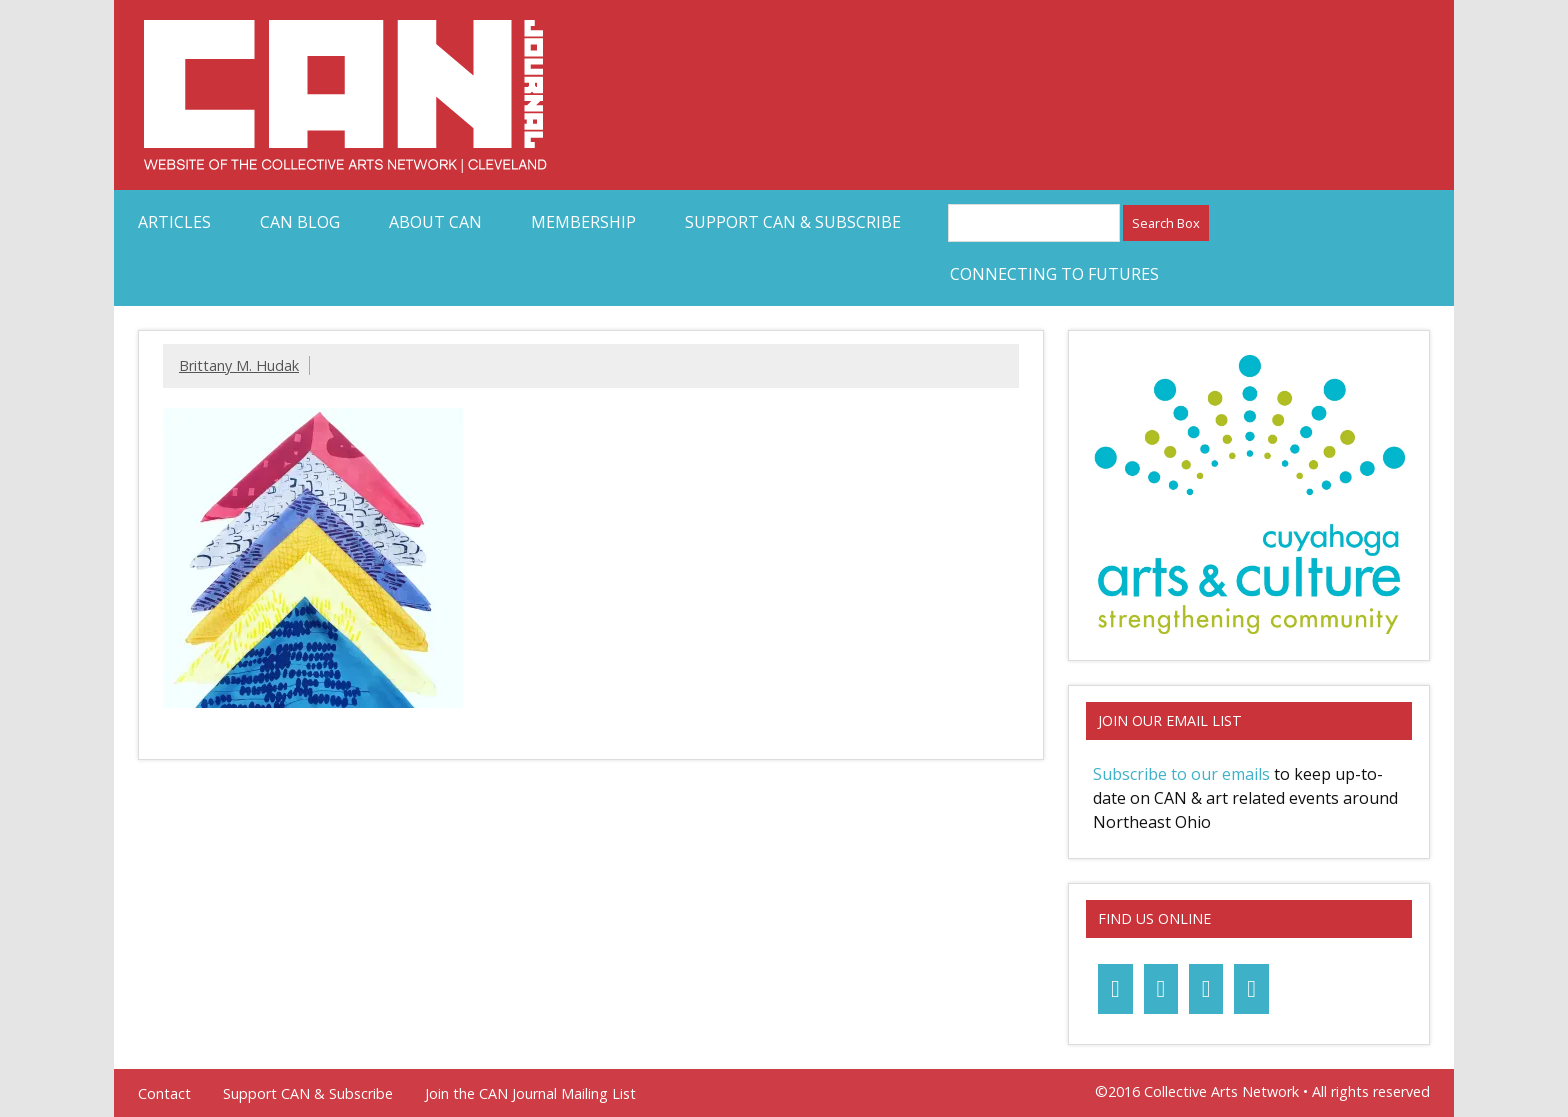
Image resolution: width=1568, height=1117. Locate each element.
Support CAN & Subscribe (793, 222)
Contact (164, 1094)
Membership (583, 222)
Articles (174, 222)
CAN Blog (300, 222)
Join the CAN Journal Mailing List (530, 1094)
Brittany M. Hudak (239, 365)
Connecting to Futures (1054, 274)
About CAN (435, 222)
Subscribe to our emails (1181, 774)
